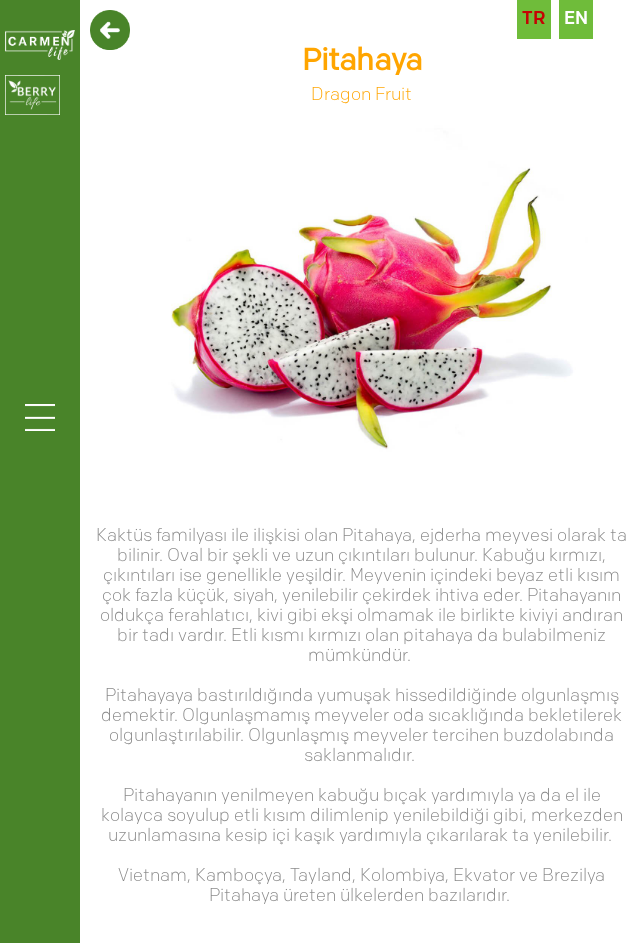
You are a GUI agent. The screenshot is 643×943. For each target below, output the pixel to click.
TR (534, 19)
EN (576, 19)
